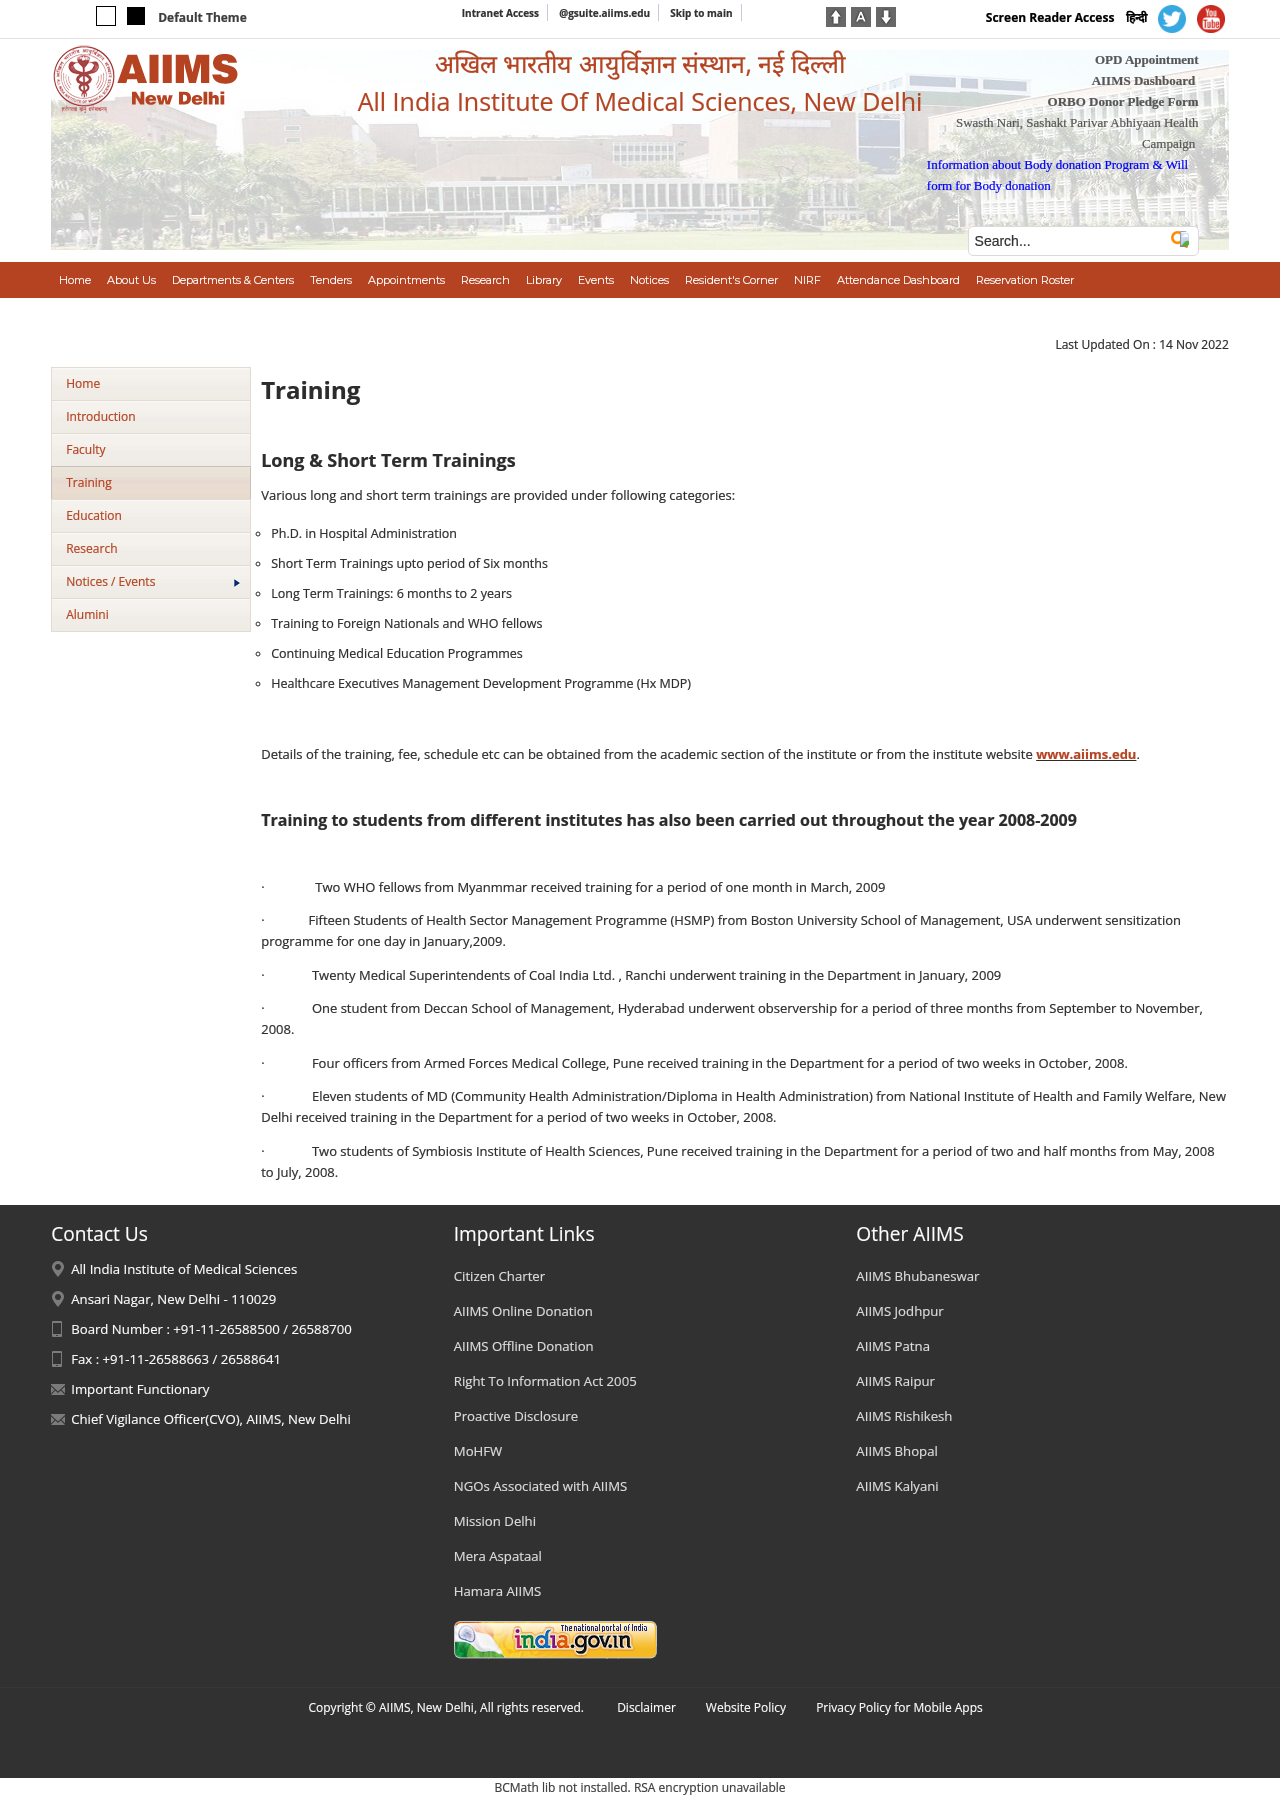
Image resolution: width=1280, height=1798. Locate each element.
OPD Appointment (1147, 59)
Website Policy (746, 1707)
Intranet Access (500, 13)
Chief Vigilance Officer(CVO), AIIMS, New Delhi (211, 1419)
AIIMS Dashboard (1144, 80)
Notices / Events (153, 581)
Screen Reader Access (1050, 17)
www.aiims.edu (1086, 754)
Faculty (85, 449)
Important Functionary (140, 1389)
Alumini (87, 614)
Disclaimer (646, 1707)
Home (83, 383)
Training (88, 482)
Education (94, 515)
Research (91, 548)
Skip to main (701, 13)
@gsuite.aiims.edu (604, 13)
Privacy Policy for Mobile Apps (899, 1707)
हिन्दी (1136, 17)
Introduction (100, 416)
